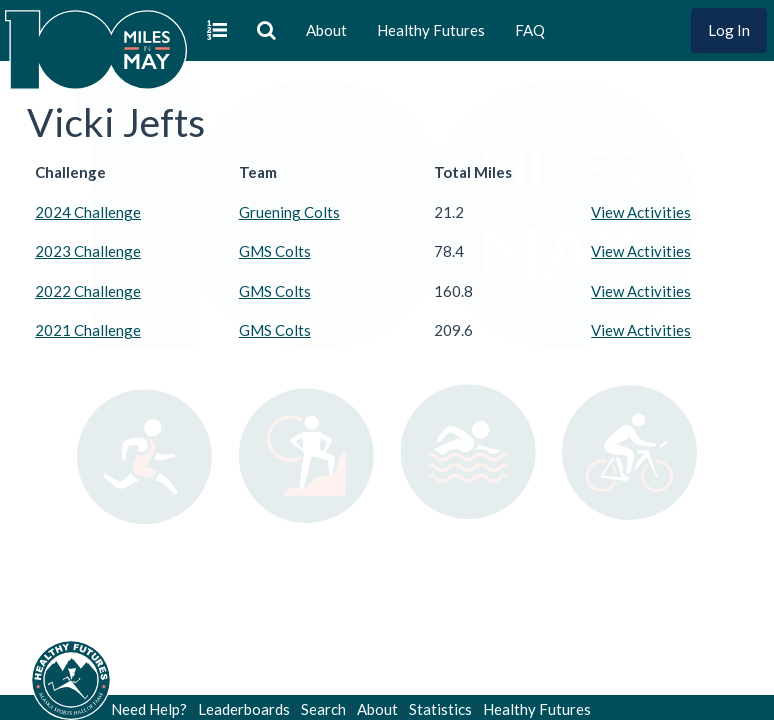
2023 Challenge (88, 251)
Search (323, 709)
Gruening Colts (289, 212)
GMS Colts (275, 251)
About (326, 30)
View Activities (641, 212)
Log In (729, 30)
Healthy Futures (431, 30)
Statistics (440, 709)
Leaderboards (244, 709)
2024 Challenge (88, 212)
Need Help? (149, 709)
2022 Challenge (88, 291)
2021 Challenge (88, 330)
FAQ (530, 30)
